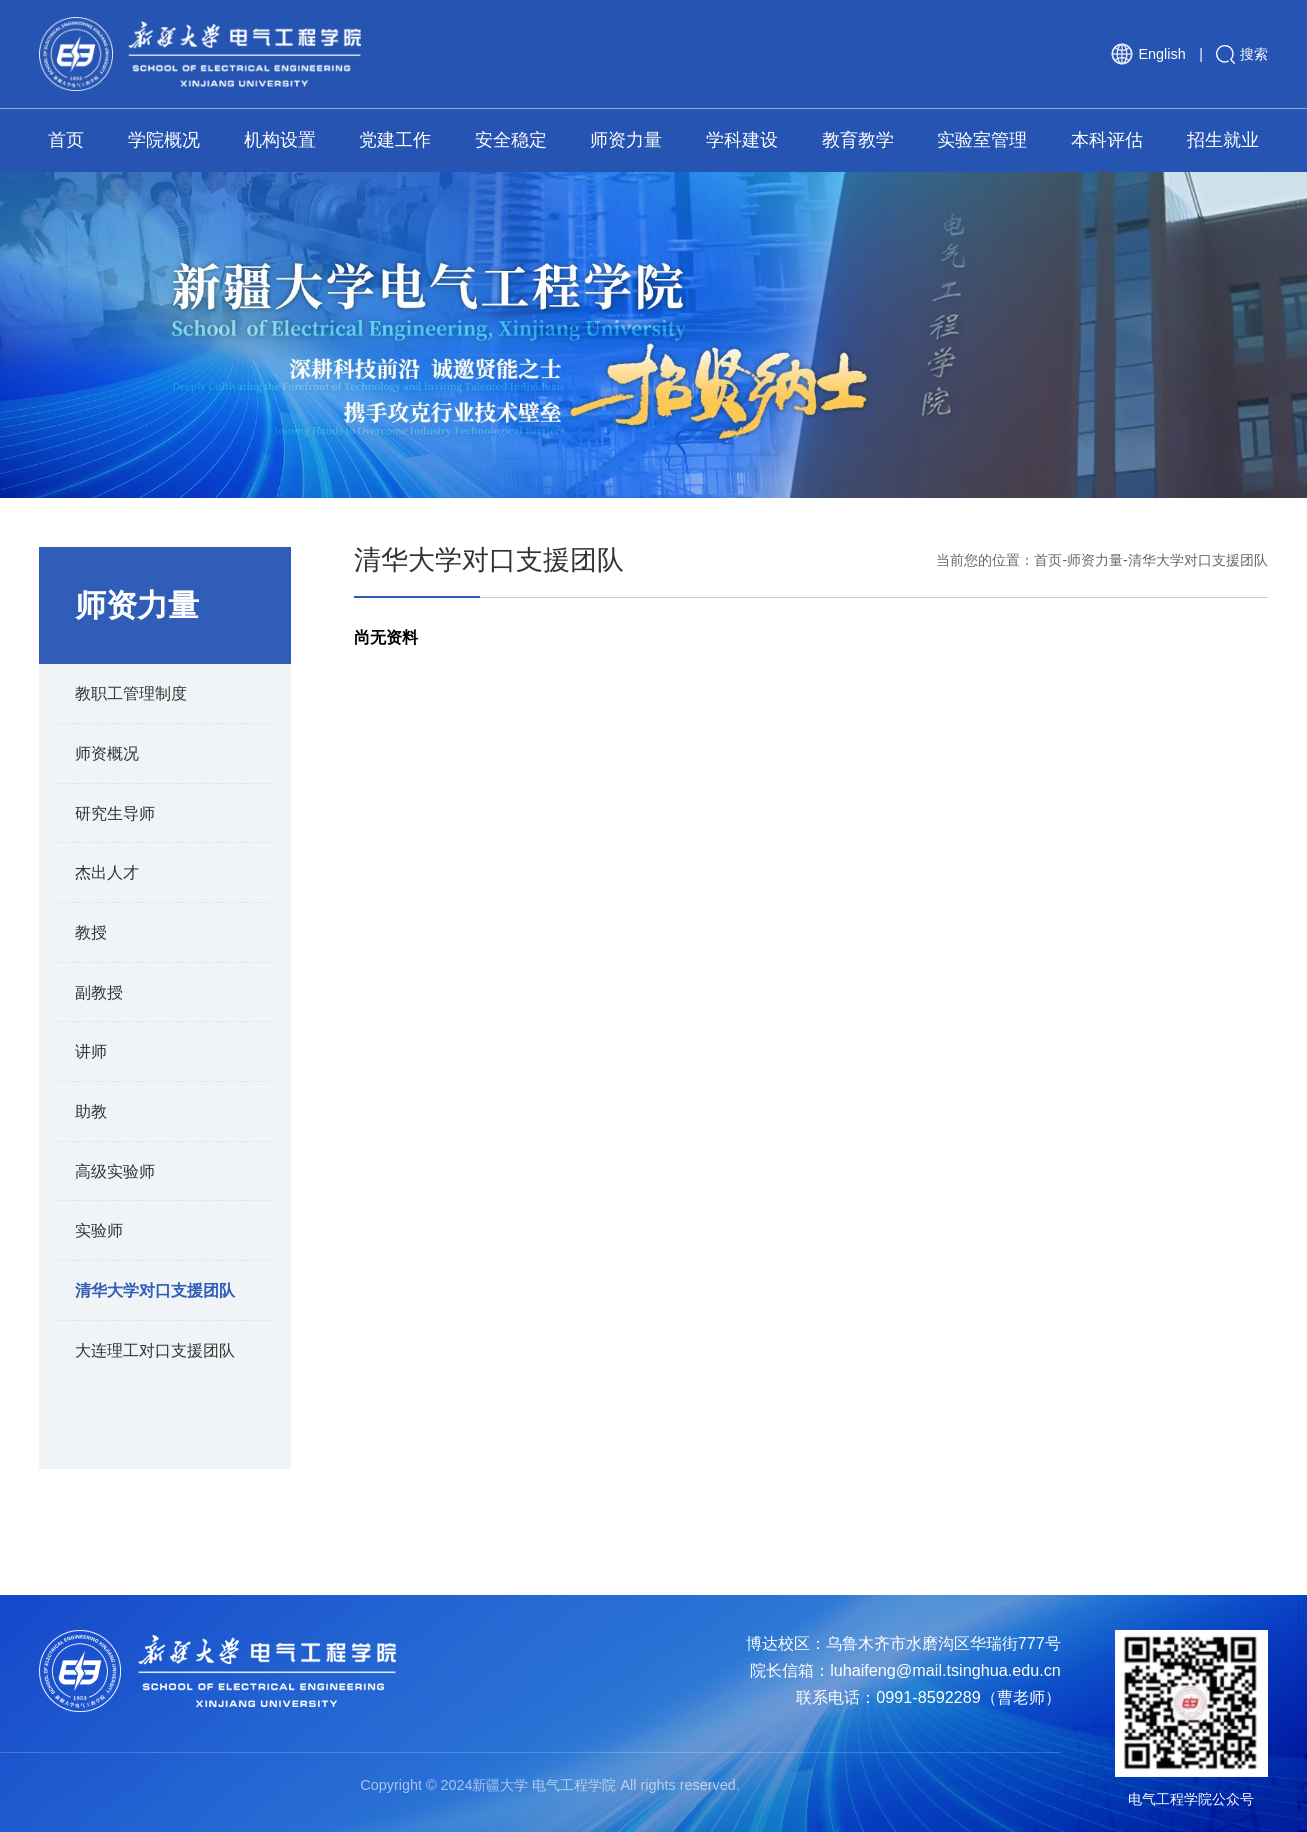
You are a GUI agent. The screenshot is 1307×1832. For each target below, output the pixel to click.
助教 (91, 1111)
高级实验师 (115, 1171)
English (1148, 54)
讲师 (91, 1051)
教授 (91, 932)
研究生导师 (115, 813)
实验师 (99, 1230)
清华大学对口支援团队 (155, 1290)
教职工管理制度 (131, 693)
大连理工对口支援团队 (155, 1350)
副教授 (99, 992)
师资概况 (107, 753)
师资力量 (1095, 560)
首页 (1048, 560)
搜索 (1242, 54)
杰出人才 (107, 872)
